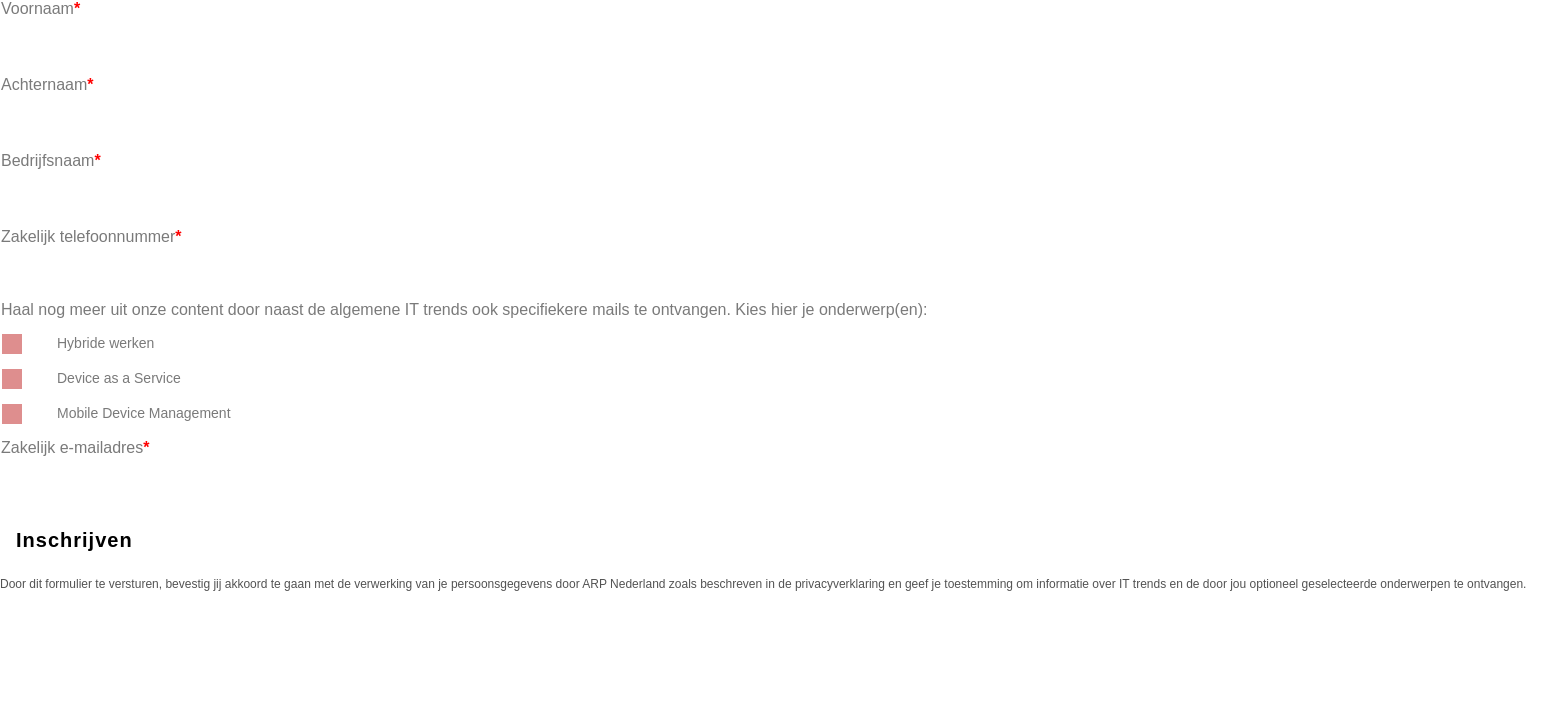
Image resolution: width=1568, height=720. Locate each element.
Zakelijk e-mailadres (75, 447)
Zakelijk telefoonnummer (91, 236)
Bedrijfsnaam (51, 160)
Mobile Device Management (144, 413)
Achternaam (47, 84)
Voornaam (40, 8)
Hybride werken (105, 343)
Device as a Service (119, 378)
